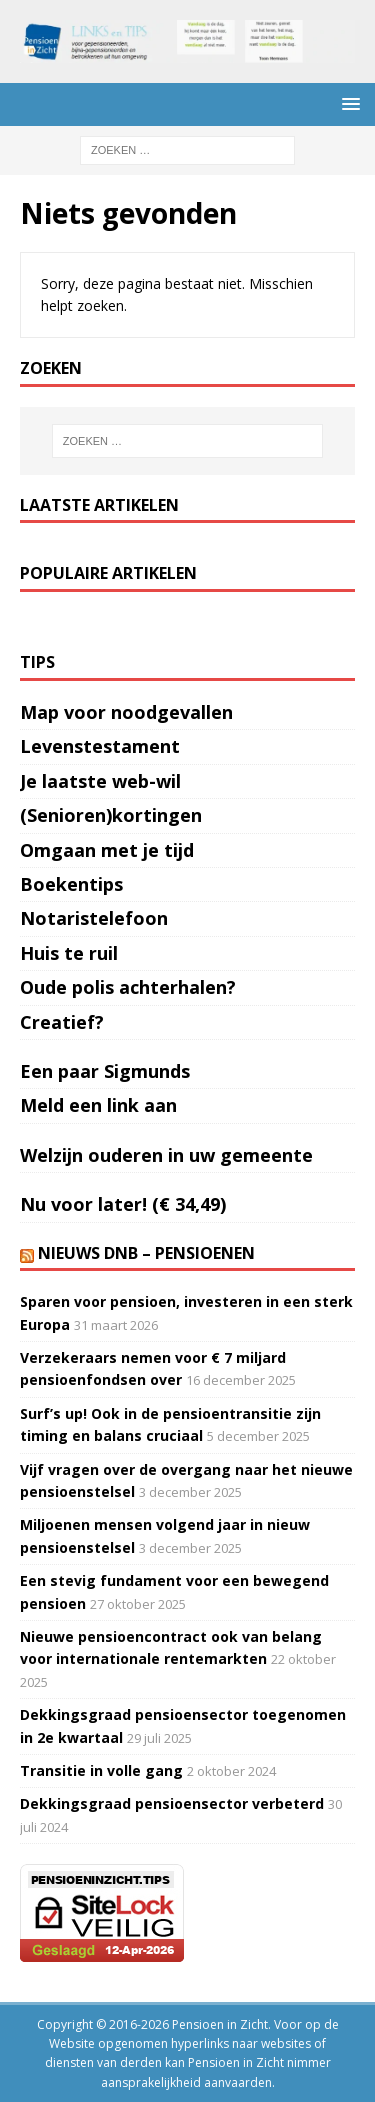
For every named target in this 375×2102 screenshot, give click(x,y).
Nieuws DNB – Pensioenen (146, 1253)
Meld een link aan (98, 1105)
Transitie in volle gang (101, 1770)
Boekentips (71, 884)
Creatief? (62, 1022)
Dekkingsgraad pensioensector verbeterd (172, 1803)
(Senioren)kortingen (111, 815)
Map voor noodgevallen (126, 712)
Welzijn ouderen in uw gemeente (166, 1155)
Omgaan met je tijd (107, 850)
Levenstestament (100, 746)
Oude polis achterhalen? (128, 987)
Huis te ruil (69, 953)
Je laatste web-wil (100, 781)
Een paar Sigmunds (105, 1071)
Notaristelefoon (94, 918)
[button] (347, 103)
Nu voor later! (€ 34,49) (123, 1204)
